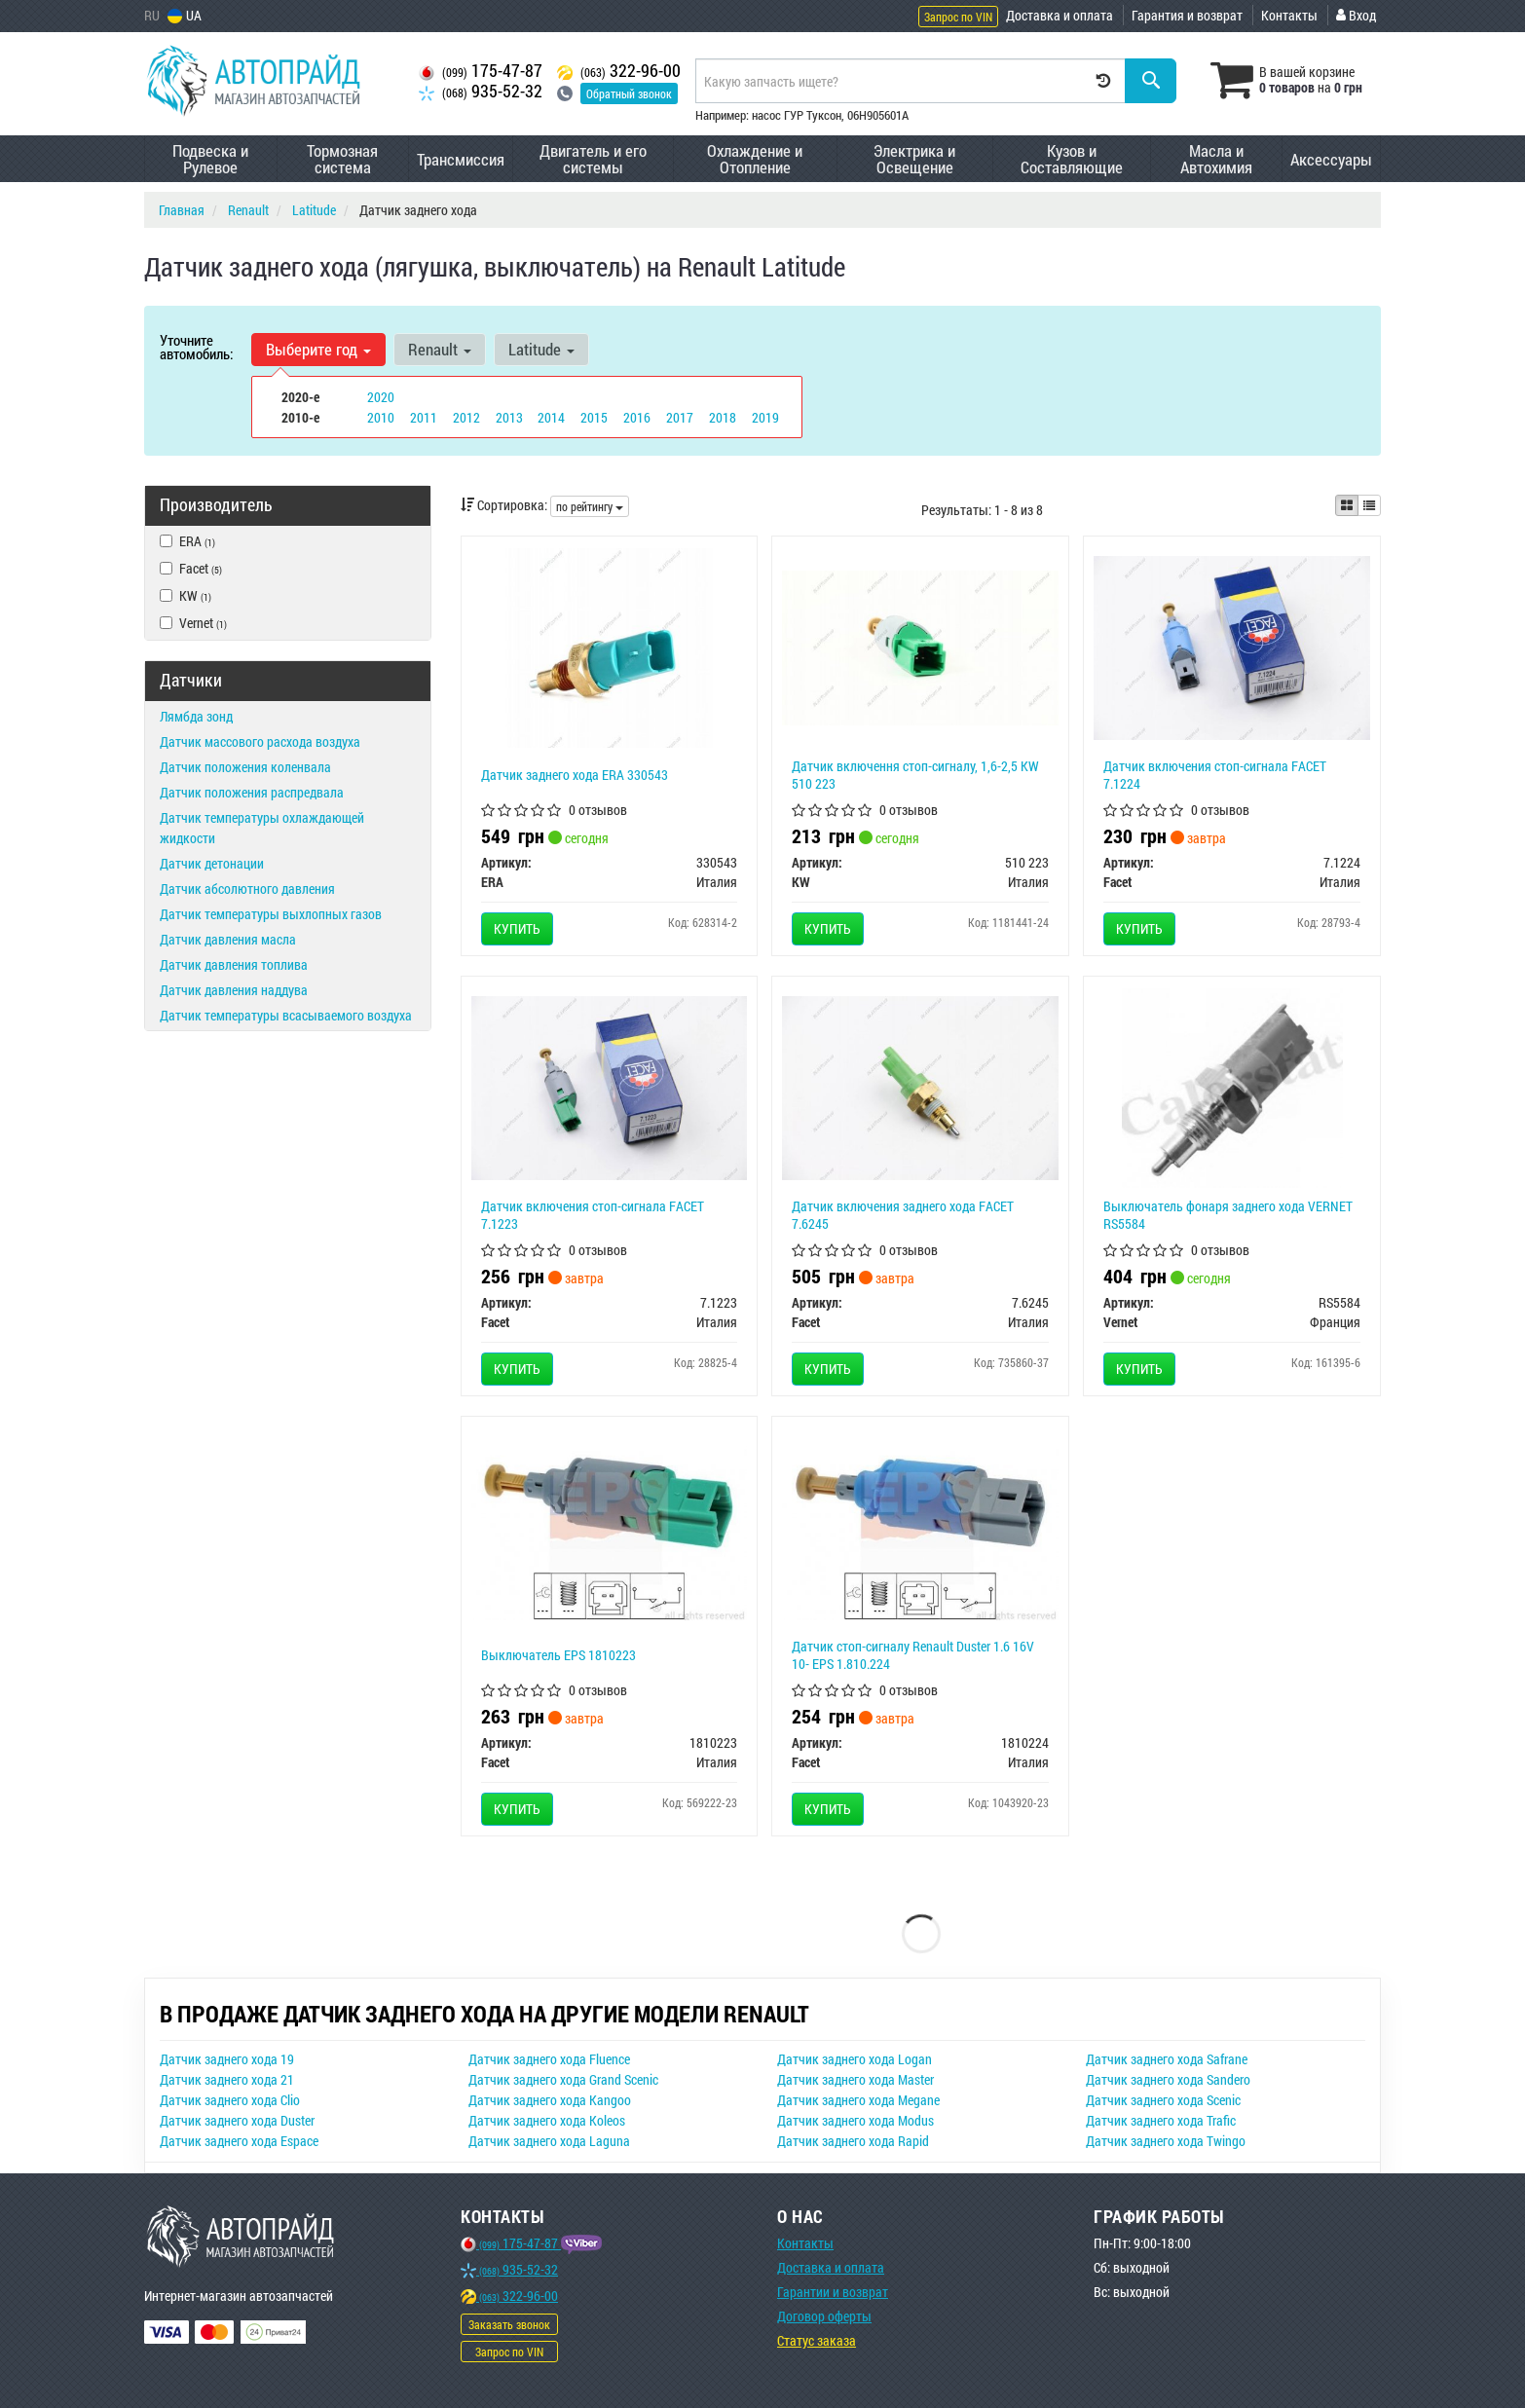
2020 (380, 397)
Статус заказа (816, 2340)
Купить (517, 928)
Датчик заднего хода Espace (239, 2140)
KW (185, 595)
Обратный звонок (629, 93)
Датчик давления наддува (234, 990)
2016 (637, 417)
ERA (187, 541)
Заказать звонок (509, 2324)
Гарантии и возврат (832, 2291)
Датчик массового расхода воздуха (260, 741)
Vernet (193, 622)
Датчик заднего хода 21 (227, 2079)
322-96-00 (619, 70)
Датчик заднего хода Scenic (1163, 2100)
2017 (679, 417)
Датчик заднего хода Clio (230, 2100)
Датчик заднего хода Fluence (549, 2059)
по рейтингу (589, 506)
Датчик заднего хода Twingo (1166, 2140)
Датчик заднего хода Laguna (549, 2140)
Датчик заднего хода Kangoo (549, 2100)
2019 (765, 417)
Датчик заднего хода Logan (854, 2059)
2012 (466, 417)
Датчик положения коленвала (245, 767)
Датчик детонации (212, 863)
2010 (380, 417)
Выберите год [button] (318, 349)
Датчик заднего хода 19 (227, 2059)
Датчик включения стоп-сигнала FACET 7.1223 (592, 1215)
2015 (594, 417)
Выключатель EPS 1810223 (558, 1655)
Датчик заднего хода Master (855, 2079)
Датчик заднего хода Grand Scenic (563, 2079)
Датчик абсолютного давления (247, 888)
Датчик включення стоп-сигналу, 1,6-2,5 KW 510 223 (915, 775)
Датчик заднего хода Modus (855, 2120)
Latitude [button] (541, 349)
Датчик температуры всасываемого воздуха (286, 1015)
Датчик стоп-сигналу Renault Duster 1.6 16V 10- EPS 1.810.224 (913, 1655)
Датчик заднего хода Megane (858, 2100)
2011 (423, 417)
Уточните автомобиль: (196, 346)
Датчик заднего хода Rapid (853, 2140)
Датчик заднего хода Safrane (1166, 2059)
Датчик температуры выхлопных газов (271, 914)
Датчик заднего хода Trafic (1161, 2120)
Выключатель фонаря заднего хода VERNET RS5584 (1228, 1215)
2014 (551, 417)
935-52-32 (480, 91)
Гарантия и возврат (1187, 15)
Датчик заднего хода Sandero (1168, 2079)
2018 (722, 417)
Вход (1356, 15)
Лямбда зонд (196, 716)
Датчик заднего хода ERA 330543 (574, 774)
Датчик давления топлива (234, 964)
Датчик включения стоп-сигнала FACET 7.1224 (1214, 775)
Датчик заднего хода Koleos (546, 2120)
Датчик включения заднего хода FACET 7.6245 (903, 1215)
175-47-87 (480, 70)
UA (184, 15)
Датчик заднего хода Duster (237, 2120)
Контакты (1289, 15)
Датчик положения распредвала (252, 792)
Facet (191, 568)
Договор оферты (824, 2316)
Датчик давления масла (228, 939)
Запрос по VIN (958, 16)
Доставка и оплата (1059, 15)
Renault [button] (439, 349)
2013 (509, 417)
